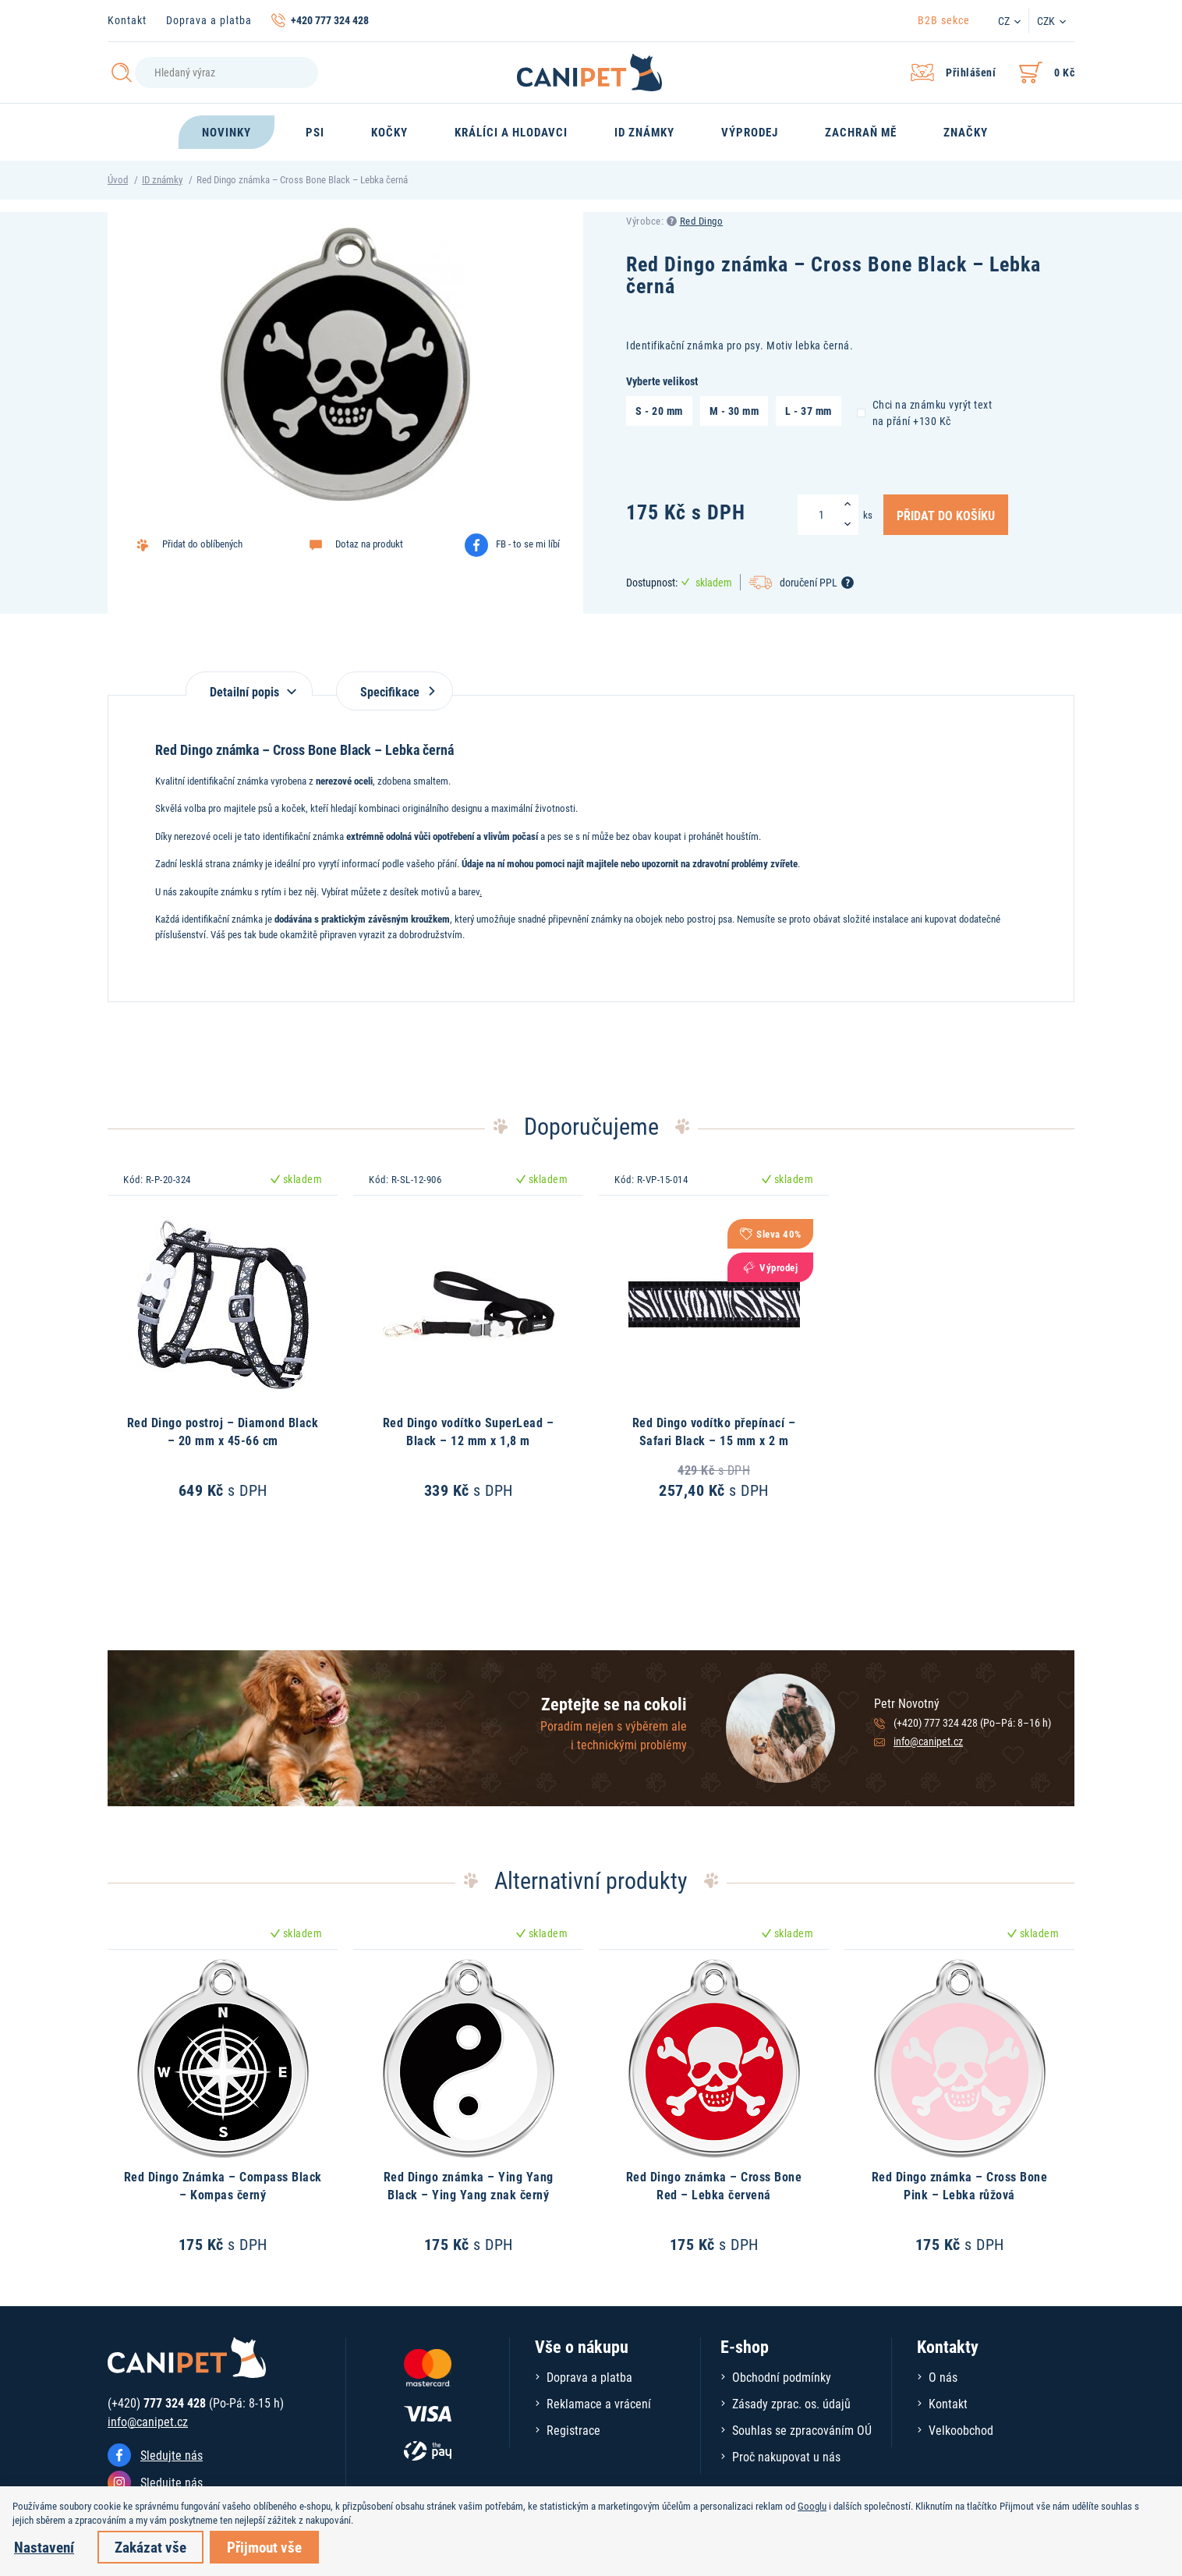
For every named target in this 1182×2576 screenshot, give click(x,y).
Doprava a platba (209, 19)
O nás (943, 2377)
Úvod (118, 179)
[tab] (249, 683)
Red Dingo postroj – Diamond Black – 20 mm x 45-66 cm (223, 1430)
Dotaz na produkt (369, 544)
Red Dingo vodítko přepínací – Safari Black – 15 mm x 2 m (714, 1430)
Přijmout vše (264, 2547)
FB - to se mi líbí (528, 544)
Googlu (812, 2506)
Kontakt (127, 19)
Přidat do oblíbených (202, 544)
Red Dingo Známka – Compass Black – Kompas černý (223, 2185)
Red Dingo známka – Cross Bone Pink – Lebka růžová (960, 2185)
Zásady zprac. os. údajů (791, 2403)
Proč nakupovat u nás (786, 2456)
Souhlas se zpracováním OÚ (802, 2430)
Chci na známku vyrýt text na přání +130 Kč (925, 412)
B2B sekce (944, 19)
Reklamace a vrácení (599, 2403)
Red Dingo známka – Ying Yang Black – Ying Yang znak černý (469, 2185)
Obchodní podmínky (781, 2377)
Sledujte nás (171, 2455)
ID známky (162, 179)
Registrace (573, 2430)
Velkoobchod (961, 2430)
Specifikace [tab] (394, 691)
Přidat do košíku (945, 514)
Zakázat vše (150, 2547)
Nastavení (44, 2547)
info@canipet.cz (928, 1741)
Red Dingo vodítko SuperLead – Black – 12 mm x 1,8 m (468, 1430)
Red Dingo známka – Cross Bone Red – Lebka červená (714, 2185)
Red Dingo (702, 221)
